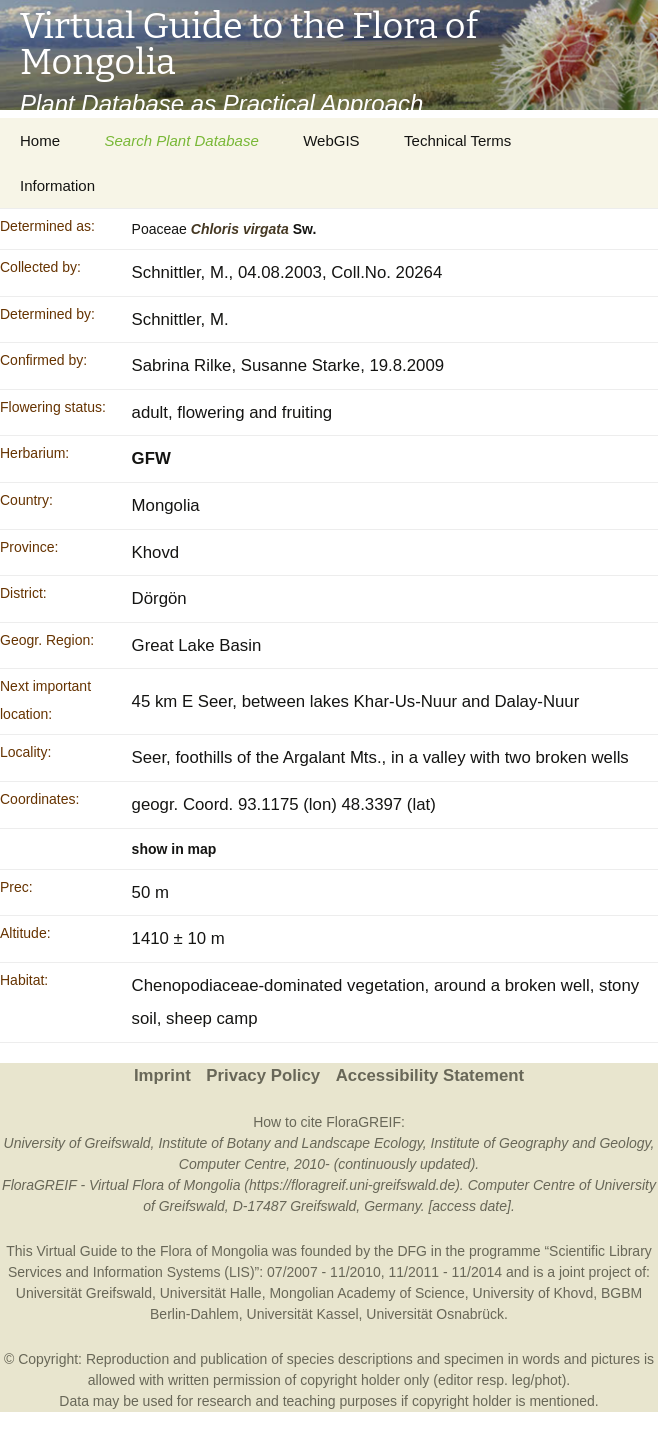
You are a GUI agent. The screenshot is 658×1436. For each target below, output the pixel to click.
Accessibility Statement (430, 1075)
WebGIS (331, 140)
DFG (412, 1251)
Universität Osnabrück (435, 1314)
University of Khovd (533, 1293)
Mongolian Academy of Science (366, 1293)
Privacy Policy (263, 1075)
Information (57, 185)
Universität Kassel (303, 1314)
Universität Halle (211, 1293)
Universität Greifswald (84, 1293)
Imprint (162, 1075)
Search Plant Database (181, 140)
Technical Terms (457, 140)
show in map (174, 849)
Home (40, 140)
